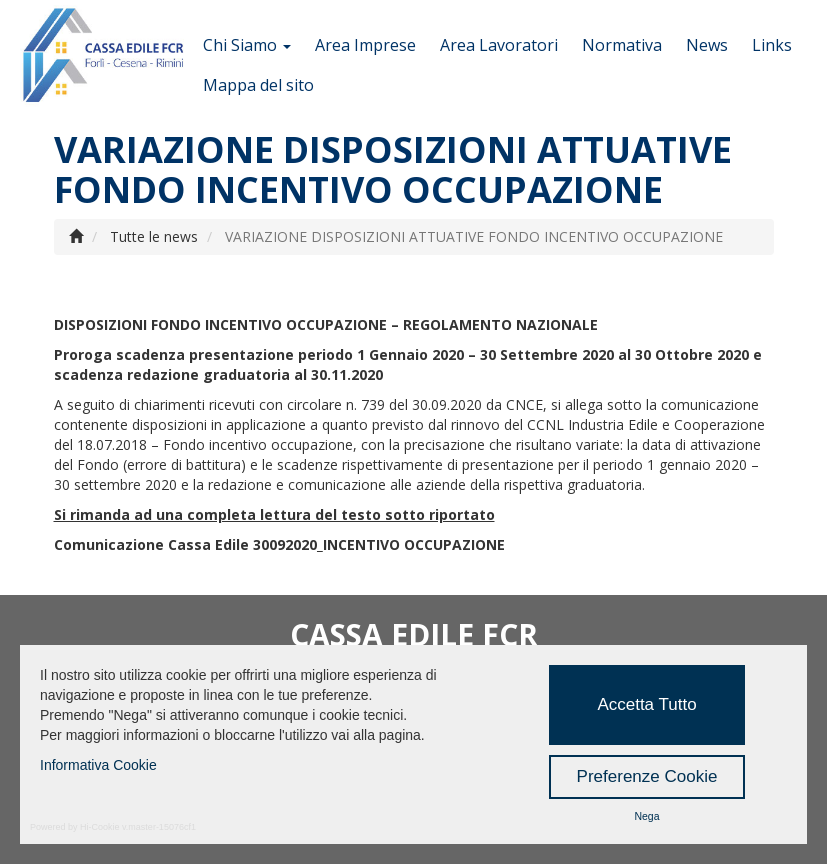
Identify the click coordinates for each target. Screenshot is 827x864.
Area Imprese (365, 45)
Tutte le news (154, 236)
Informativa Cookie (98, 765)
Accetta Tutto (646, 704)
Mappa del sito (258, 85)
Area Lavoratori (499, 45)
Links (772, 45)
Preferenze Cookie (647, 776)
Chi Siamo (247, 45)
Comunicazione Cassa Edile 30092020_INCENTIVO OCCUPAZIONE (279, 544)
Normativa (622, 45)
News (707, 45)
